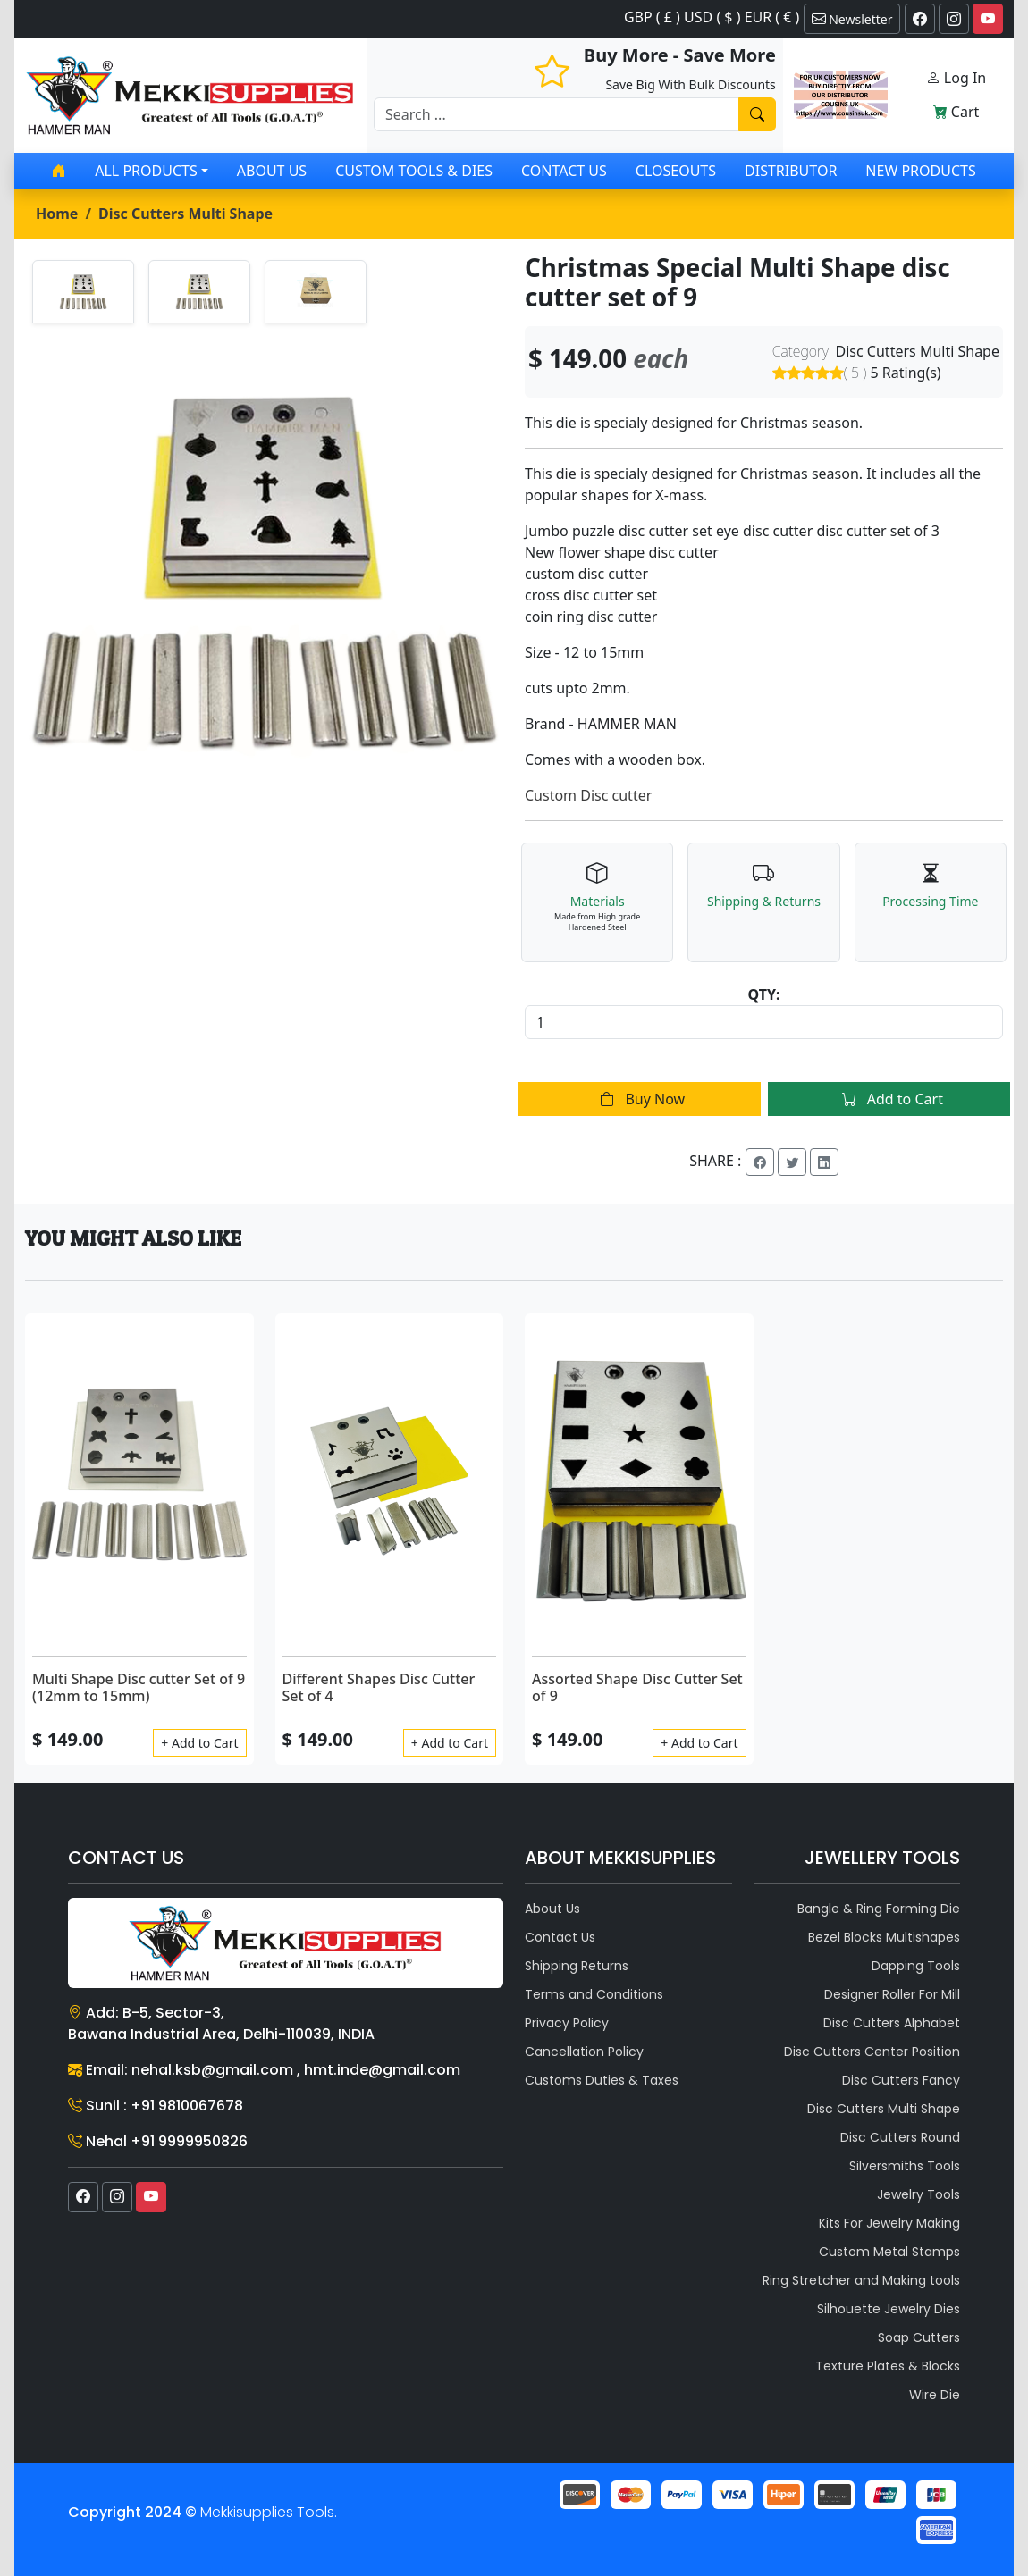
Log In (956, 78)
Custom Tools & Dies (414, 170)
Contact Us (564, 170)
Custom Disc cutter (588, 795)
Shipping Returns (576, 1966)
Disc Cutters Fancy (901, 2080)
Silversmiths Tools (904, 2166)
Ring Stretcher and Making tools (861, 2280)
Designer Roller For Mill (892, 1994)
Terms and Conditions (594, 1994)
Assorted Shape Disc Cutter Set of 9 (637, 1687)
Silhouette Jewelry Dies (888, 2309)
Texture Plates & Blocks (887, 2366)
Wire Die (934, 2395)
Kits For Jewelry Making (889, 2223)
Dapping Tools (916, 1966)
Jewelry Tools (918, 2194)
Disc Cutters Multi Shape (185, 213)
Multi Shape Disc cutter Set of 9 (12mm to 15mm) (138, 1687)
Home (57, 213)
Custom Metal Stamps (889, 2252)
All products (146, 170)
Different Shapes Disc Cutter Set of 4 (379, 1687)
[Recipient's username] (556, 114)
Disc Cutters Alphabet (891, 2023)
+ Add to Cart (199, 1742)
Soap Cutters (919, 2337)
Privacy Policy (567, 2023)
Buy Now (639, 1099)
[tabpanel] (264, 570)
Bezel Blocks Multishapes (884, 1937)
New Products (920, 170)
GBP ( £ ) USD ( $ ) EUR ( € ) (711, 17)
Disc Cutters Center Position (872, 2051)
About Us (272, 170)
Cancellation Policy (584, 2051)
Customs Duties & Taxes (601, 2080)
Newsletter (852, 19)
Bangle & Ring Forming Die (878, 1908)
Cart (956, 112)
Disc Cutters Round (900, 2137)
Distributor (791, 170)
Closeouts (676, 170)
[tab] (83, 291)
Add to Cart (889, 1099)
